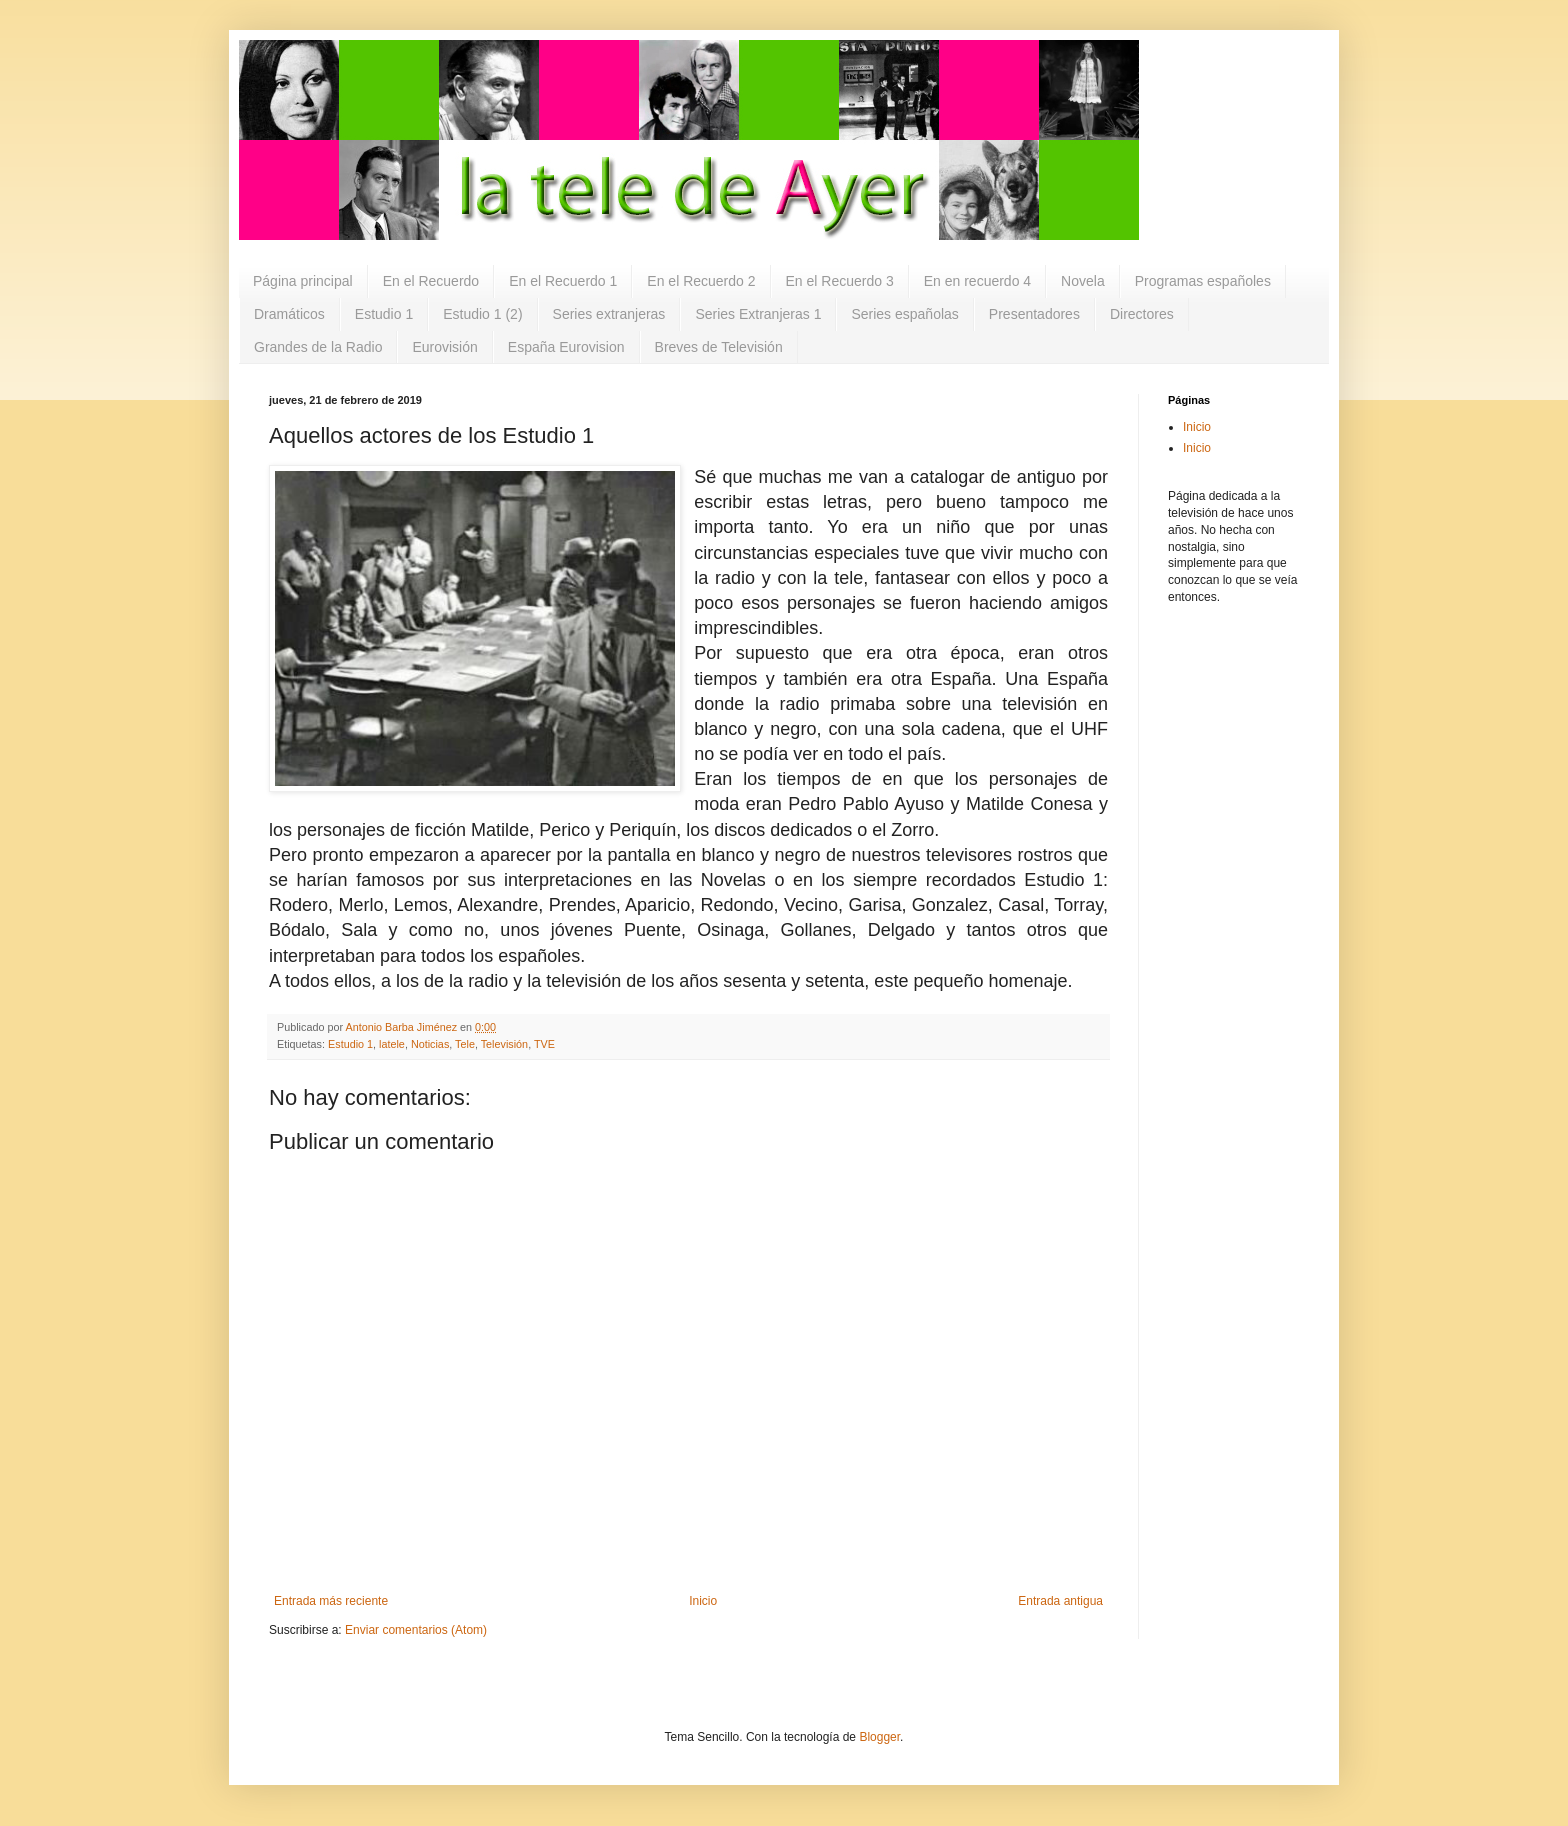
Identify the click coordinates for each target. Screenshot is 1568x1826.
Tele (465, 1044)
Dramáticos (289, 314)
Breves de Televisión (719, 347)
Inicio (703, 1601)
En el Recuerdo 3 (840, 281)
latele (392, 1044)
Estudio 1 (384, 314)
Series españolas (904, 314)
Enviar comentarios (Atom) (416, 1630)
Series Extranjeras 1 (758, 314)
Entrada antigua (1060, 1601)
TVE (544, 1044)
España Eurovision (566, 347)
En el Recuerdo (431, 281)
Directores (1142, 314)
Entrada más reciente (331, 1601)
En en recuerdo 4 (977, 281)
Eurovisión (444, 347)
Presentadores (1034, 314)
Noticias (430, 1044)
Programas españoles (1203, 281)
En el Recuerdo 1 (563, 281)
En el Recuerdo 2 (701, 281)
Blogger (879, 1737)
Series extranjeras (609, 314)
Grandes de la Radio (318, 347)
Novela (1083, 281)
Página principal (303, 281)
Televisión (504, 1044)
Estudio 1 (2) (482, 314)
